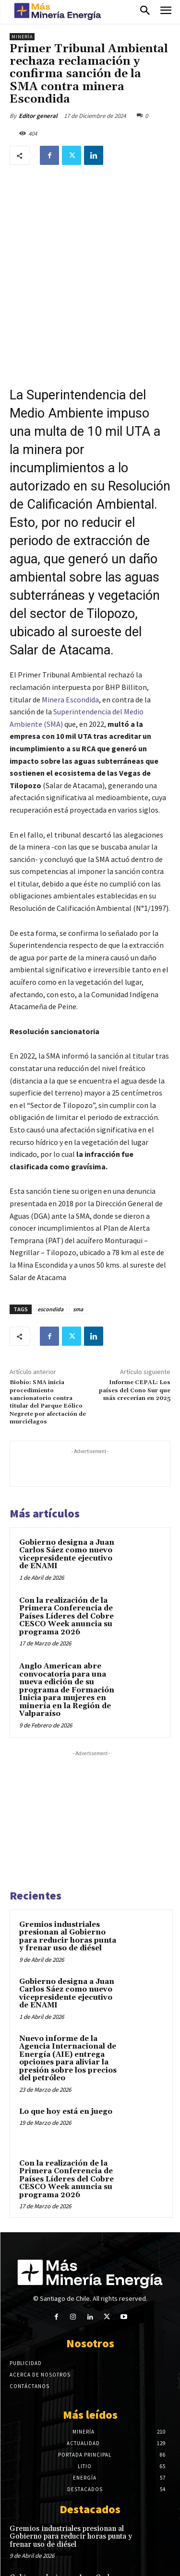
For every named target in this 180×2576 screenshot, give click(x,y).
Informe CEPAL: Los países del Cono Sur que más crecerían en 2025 (134, 1330)
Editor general (38, 116)
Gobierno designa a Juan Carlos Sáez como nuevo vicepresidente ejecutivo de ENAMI (66, 1494)
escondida (50, 1249)
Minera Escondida (70, 639)
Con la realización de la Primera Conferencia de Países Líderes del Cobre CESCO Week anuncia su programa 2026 (66, 1556)
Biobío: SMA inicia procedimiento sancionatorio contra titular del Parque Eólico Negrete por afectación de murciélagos (48, 1342)
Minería (22, 36)
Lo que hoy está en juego (65, 2051)
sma (78, 1249)
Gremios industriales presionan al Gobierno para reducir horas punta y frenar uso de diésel (67, 1876)
